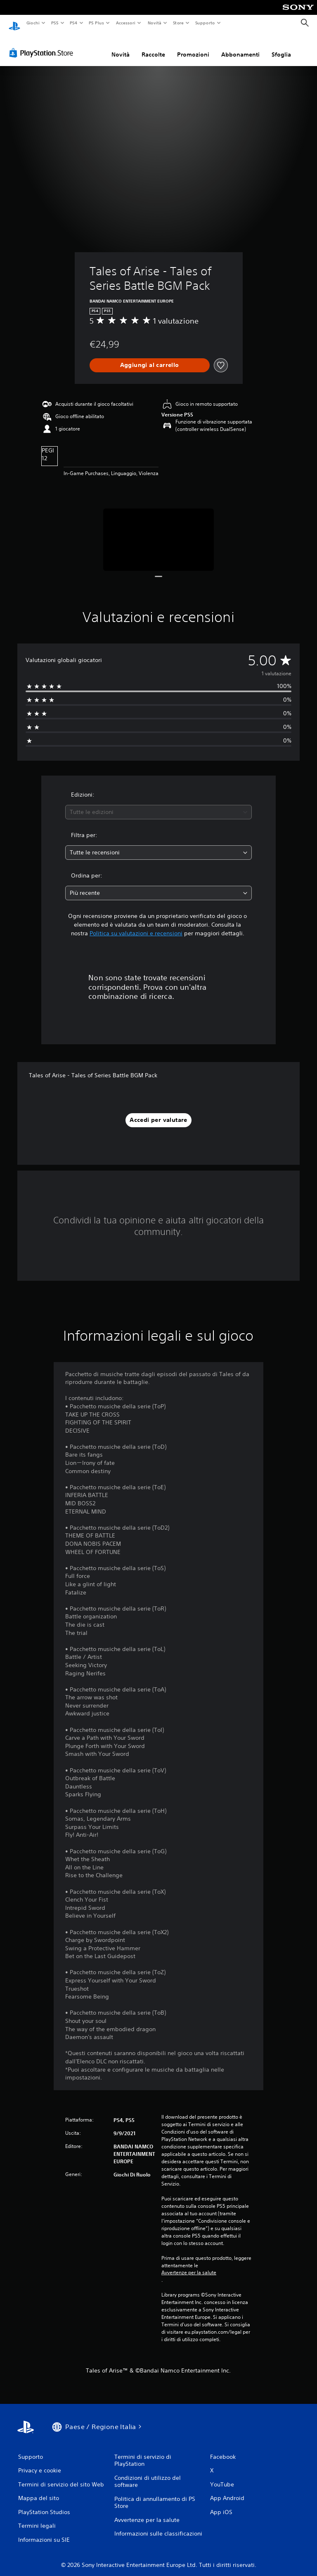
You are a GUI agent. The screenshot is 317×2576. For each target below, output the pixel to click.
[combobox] (158, 804)
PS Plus (96, 23)
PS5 (55, 23)
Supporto (205, 23)
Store (178, 23)
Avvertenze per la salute (188, 2264)
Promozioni (193, 46)
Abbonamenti (240, 46)
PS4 (74, 23)
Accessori (125, 23)
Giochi (33, 23)
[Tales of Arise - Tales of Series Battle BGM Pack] (158, 532)
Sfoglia (281, 46)
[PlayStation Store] (43, 45)
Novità (154, 23)
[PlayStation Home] (14, 23)
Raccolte (153, 46)
